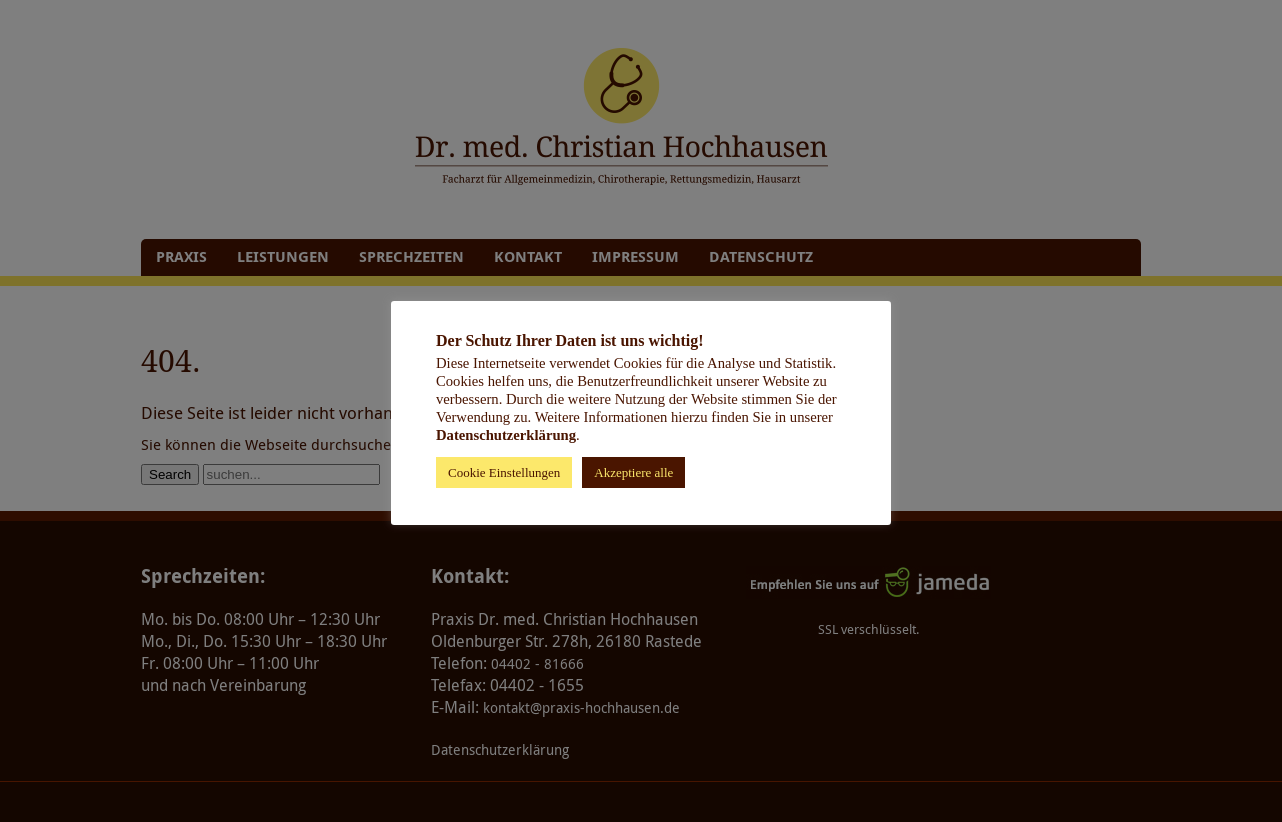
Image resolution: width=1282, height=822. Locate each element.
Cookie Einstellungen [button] (504, 472)
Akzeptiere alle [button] (633, 472)
